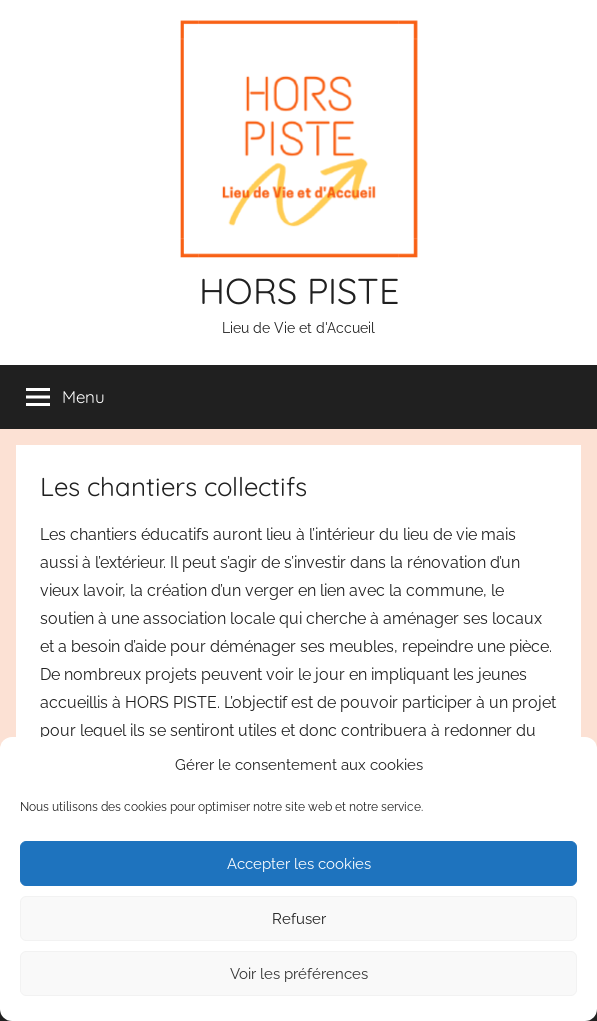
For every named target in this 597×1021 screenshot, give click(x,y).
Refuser (299, 919)
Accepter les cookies (299, 864)
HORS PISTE (299, 290)
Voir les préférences (299, 974)
